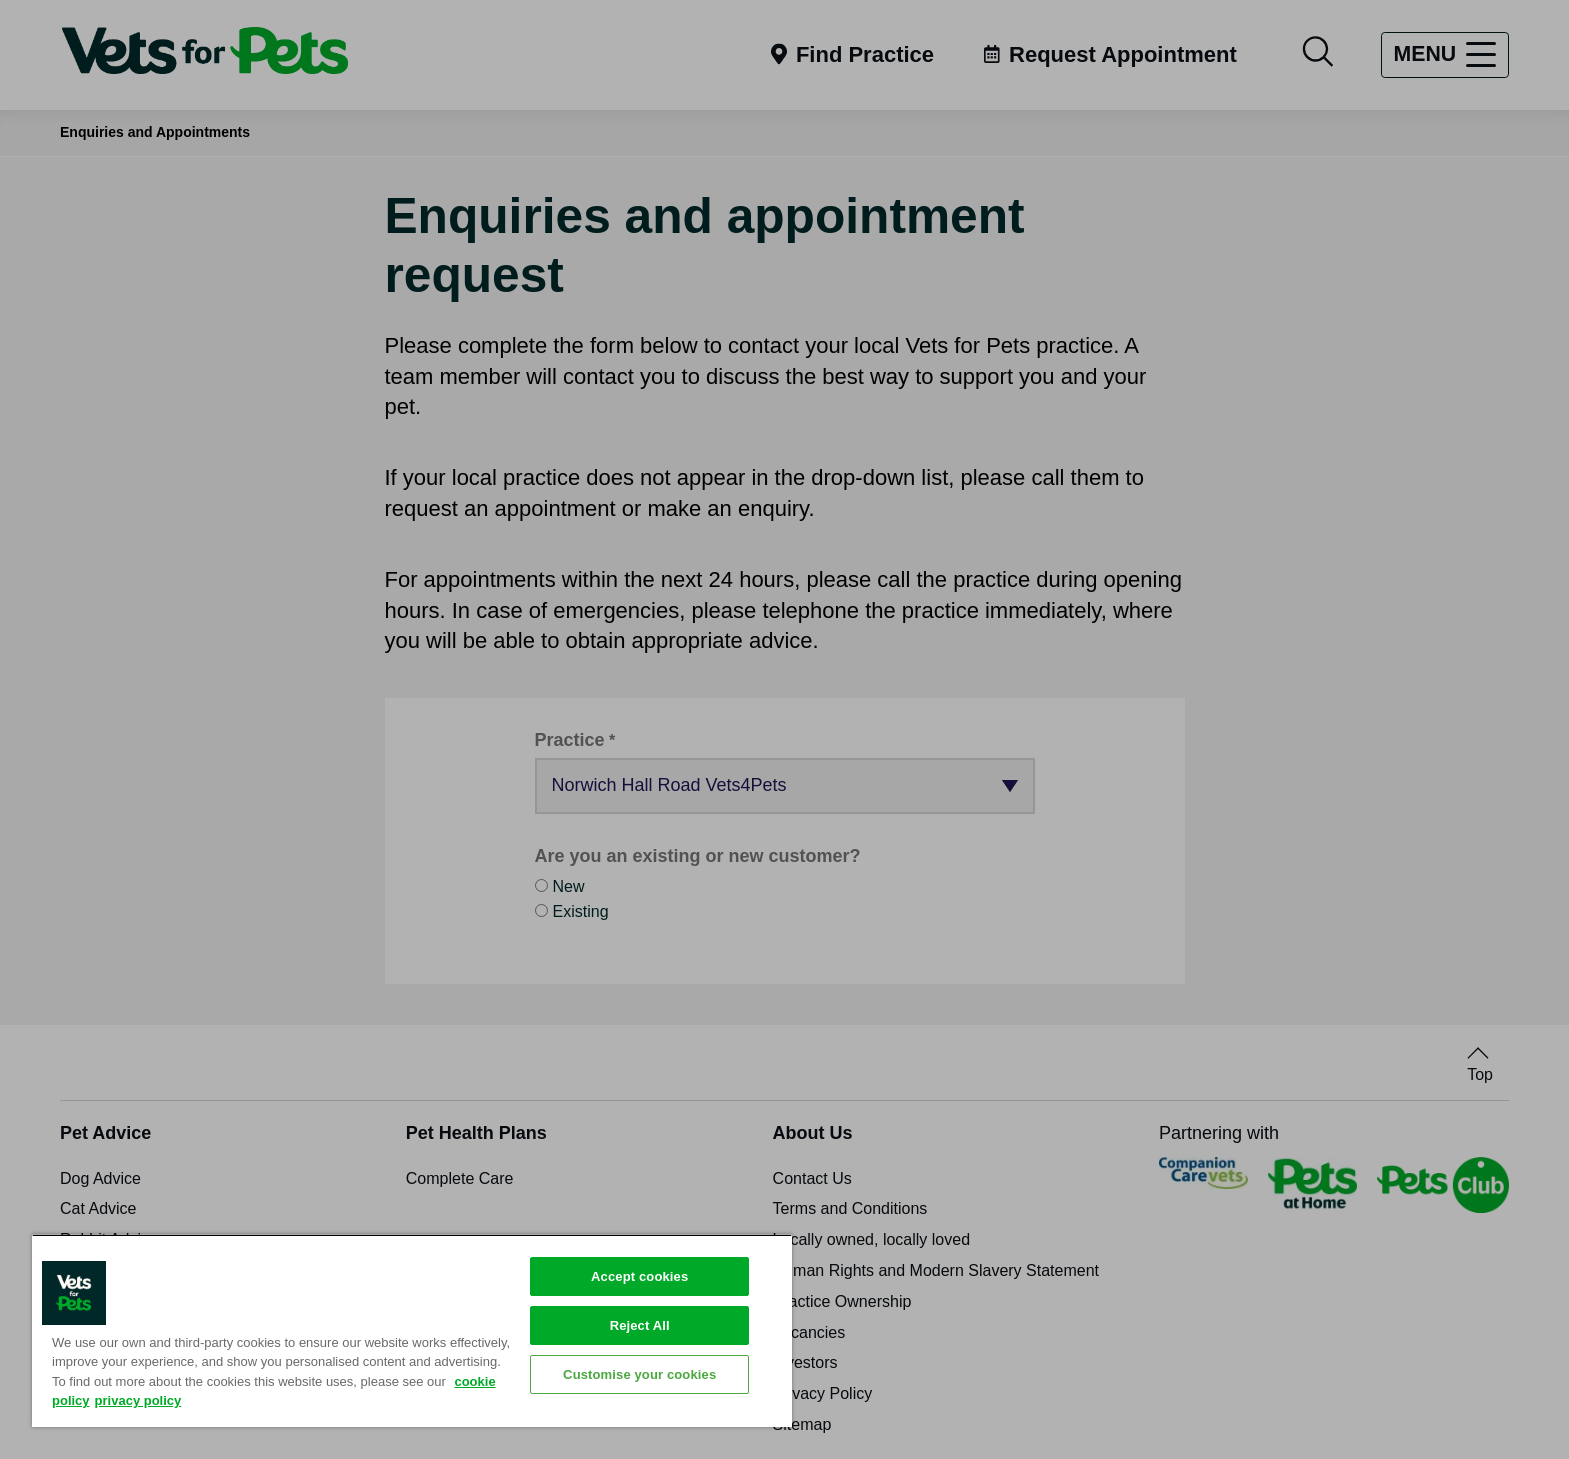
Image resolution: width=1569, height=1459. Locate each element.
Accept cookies (639, 1276)
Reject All (640, 1325)
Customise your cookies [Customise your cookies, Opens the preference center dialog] (639, 1374)
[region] (412, 1330)
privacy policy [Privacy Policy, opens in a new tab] (138, 1400)
